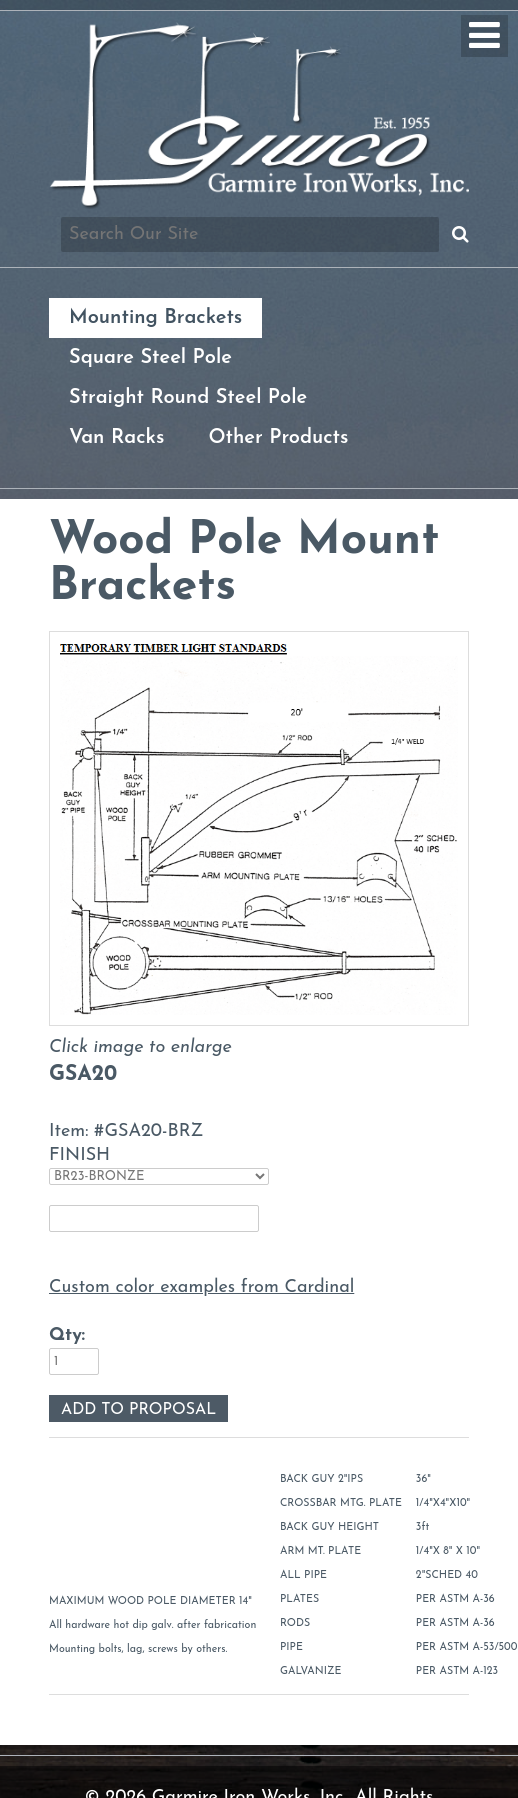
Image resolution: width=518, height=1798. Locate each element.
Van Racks (116, 438)
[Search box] (250, 234)
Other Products (278, 438)
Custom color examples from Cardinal (201, 1287)
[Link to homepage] (259, 204)
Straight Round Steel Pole (188, 398)
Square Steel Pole (150, 358)
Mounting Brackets (155, 318)
